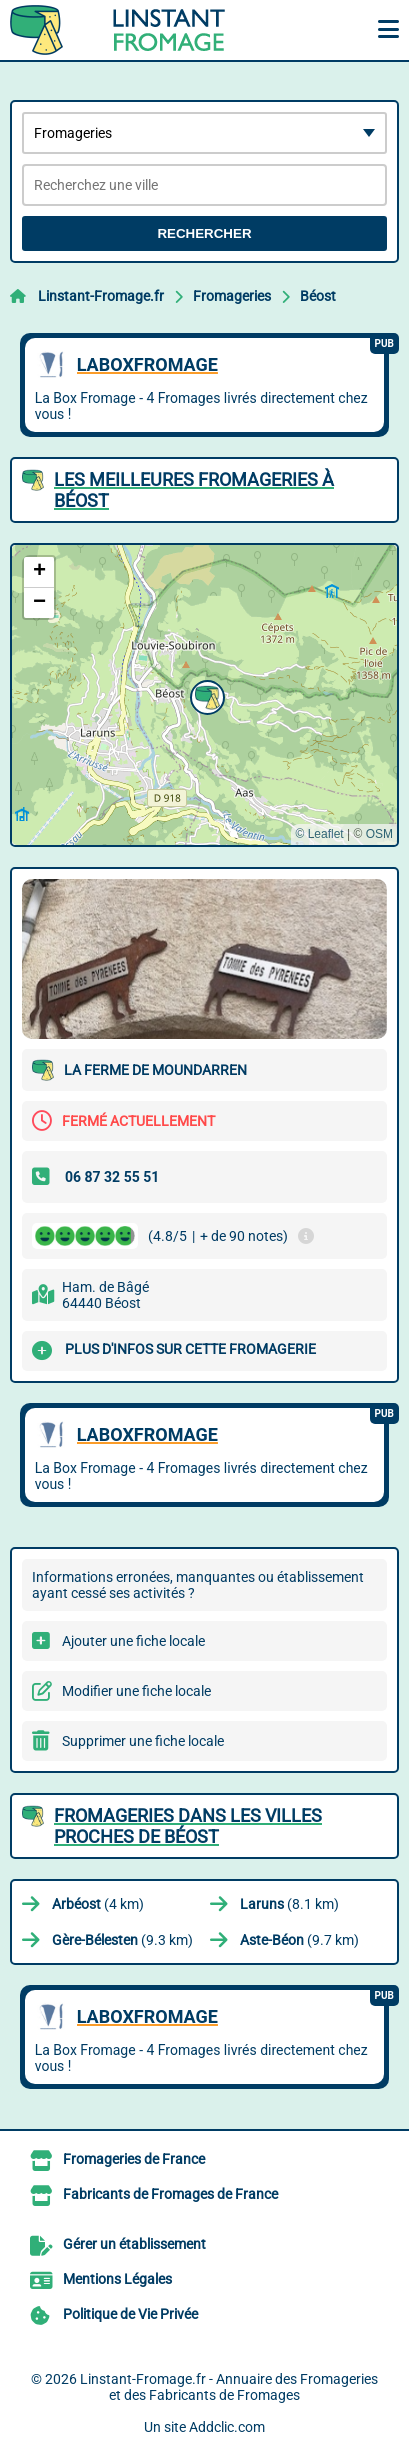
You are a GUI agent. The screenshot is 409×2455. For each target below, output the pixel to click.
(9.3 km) (122, 1940)
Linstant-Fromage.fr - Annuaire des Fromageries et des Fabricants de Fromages (229, 2387)
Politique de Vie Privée (130, 2314)
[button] (205, 695)
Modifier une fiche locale (136, 1691)
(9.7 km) (299, 1940)
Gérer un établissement (134, 2244)
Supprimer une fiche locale (143, 1741)
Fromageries (232, 296)
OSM (379, 834)
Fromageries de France (134, 2159)
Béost (318, 296)
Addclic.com (227, 2427)
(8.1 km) (289, 1904)
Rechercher (204, 233)
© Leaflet (319, 834)
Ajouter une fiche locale (133, 1641)
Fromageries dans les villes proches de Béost (188, 1826)
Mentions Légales (117, 2279)
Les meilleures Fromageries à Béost (194, 490)
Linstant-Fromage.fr (101, 296)
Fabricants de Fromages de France (170, 2194)
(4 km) (98, 1904)
